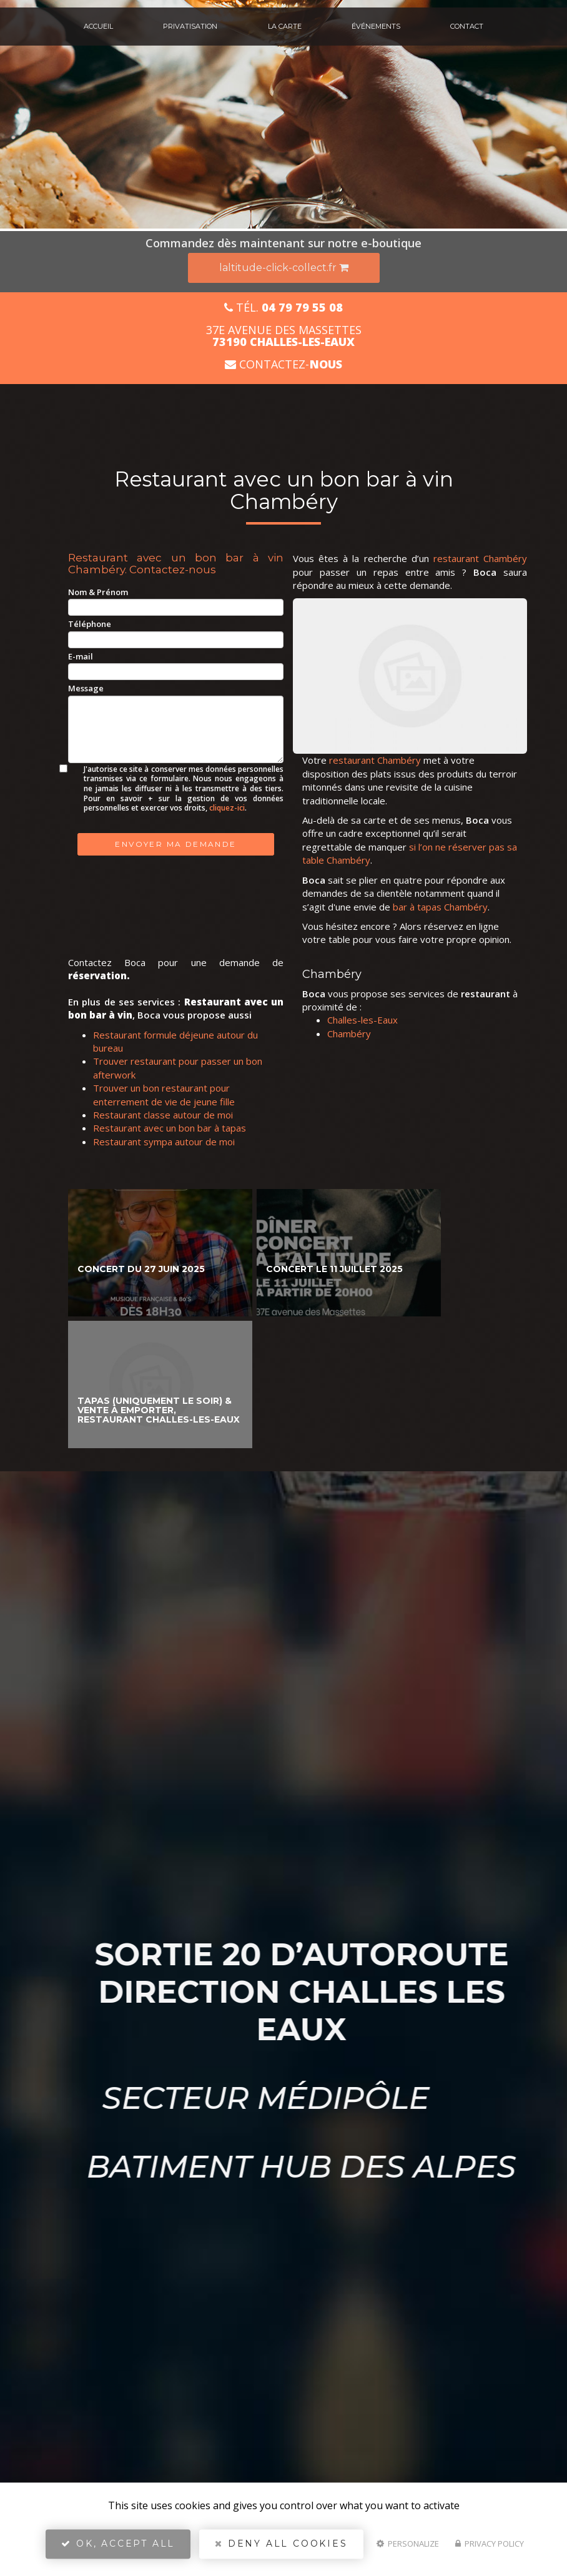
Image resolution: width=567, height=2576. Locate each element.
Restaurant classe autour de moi (163, 1114)
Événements (376, 26)
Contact (466, 26)
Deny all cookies (281, 2548)
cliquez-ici (227, 807)
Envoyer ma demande (175, 844)
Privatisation (190, 26)
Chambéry (349, 1033)
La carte (285, 26)
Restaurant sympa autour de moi (164, 1141)
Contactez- (283, 364)
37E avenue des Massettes (284, 336)
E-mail (80, 656)
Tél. (283, 307)
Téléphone (89, 623)
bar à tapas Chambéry (440, 907)
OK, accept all (118, 2548)
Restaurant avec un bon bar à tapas (169, 1128)
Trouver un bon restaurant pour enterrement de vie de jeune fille (164, 1094)
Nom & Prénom (98, 592)
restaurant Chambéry (480, 558)
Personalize (408, 2548)
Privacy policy (489, 2548)
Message (86, 688)
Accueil (98, 26)
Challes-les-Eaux (362, 1020)
